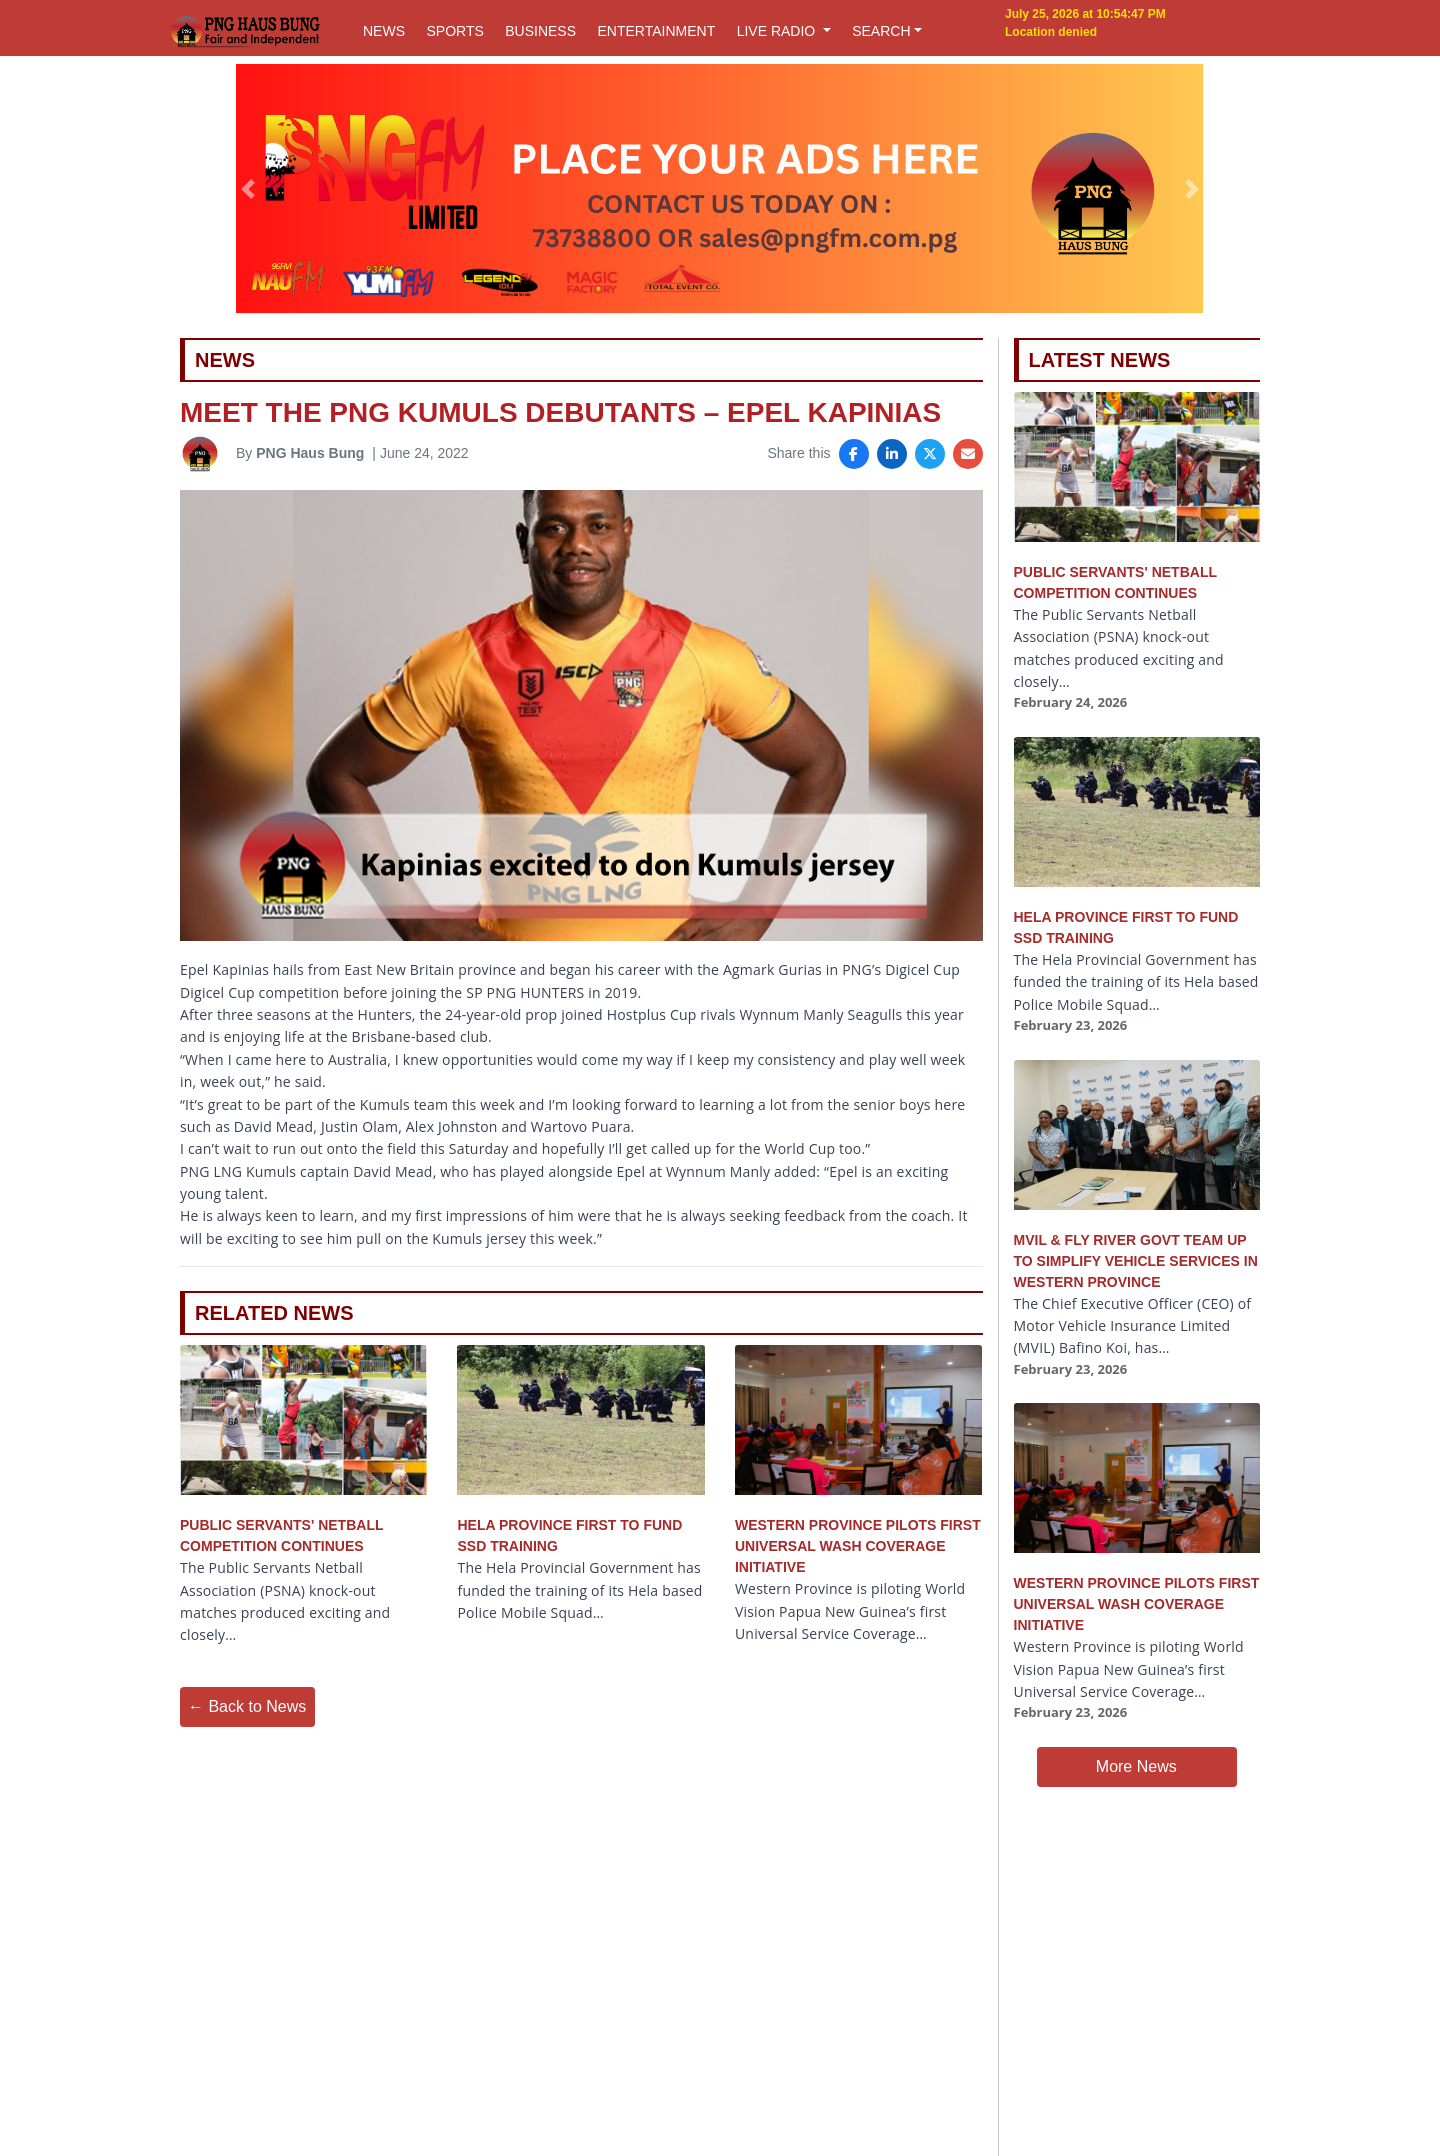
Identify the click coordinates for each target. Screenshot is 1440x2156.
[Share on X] (930, 454)
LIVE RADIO (778, 31)
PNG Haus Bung (310, 453)
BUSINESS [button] (540, 31)
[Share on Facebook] (854, 454)
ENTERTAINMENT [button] (656, 31)
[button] (248, 189)
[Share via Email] (968, 454)
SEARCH (881, 31)
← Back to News (247, 1706)
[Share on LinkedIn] (892, 454)
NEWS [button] (384, 31)
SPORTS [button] (454, 31)
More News (1136, 1766)
